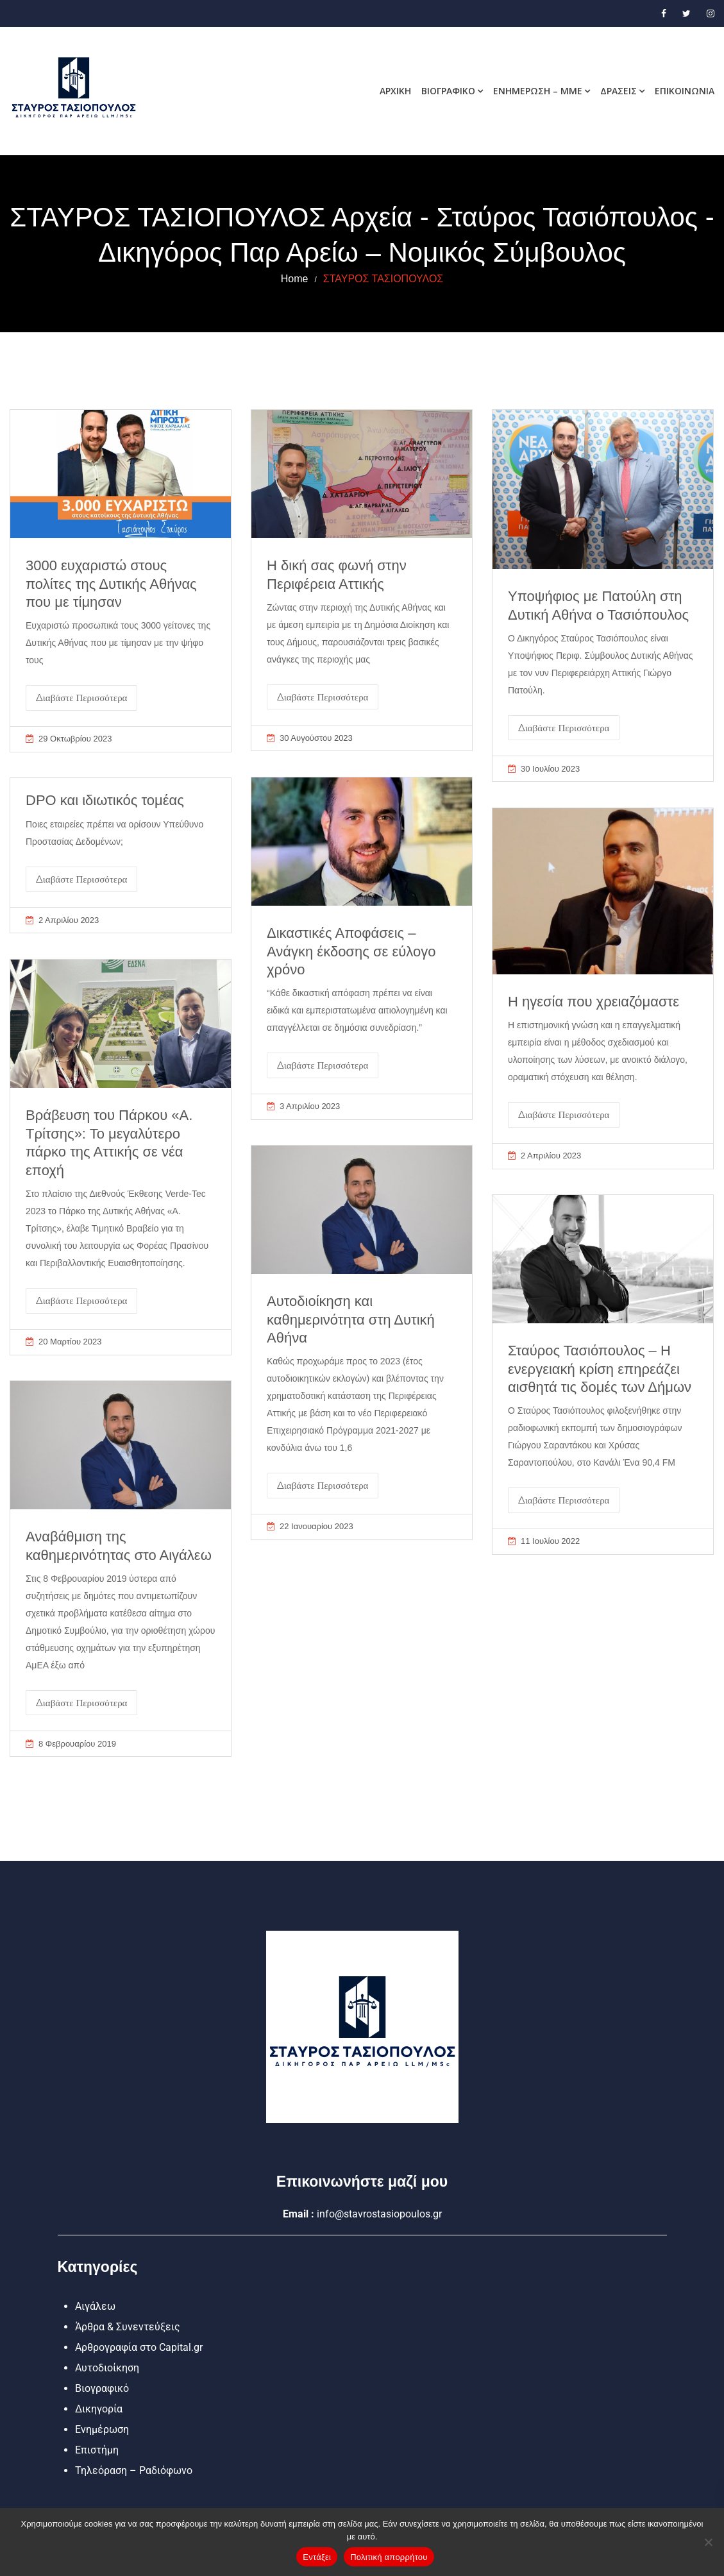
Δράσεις (618, 91)
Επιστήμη (97, 2450)
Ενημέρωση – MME (537, 91)
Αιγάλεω (95, 2306)
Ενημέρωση (102, 2429)
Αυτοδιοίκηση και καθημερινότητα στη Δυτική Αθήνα (351, 1319)
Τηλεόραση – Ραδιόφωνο (133, 2470)
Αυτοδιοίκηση (107, 2368)
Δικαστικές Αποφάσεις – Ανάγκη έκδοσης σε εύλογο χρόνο (351, 951)
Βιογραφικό (448, 91)
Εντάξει (317, 2557)
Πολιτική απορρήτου (388, 2557)
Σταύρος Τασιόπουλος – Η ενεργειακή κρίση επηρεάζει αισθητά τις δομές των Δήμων (599, 1369)
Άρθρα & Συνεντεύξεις (127, 2327)
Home (294, 278)
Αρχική (395, 91)
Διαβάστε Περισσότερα (81, 697)
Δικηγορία (98, 2409)
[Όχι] (708, 2542)
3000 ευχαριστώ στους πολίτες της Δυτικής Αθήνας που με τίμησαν (111, 583)
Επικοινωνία (684, 91)
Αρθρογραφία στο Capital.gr (139, 2347)
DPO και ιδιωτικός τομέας (105, 800)
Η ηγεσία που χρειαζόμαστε (593, 1002)
